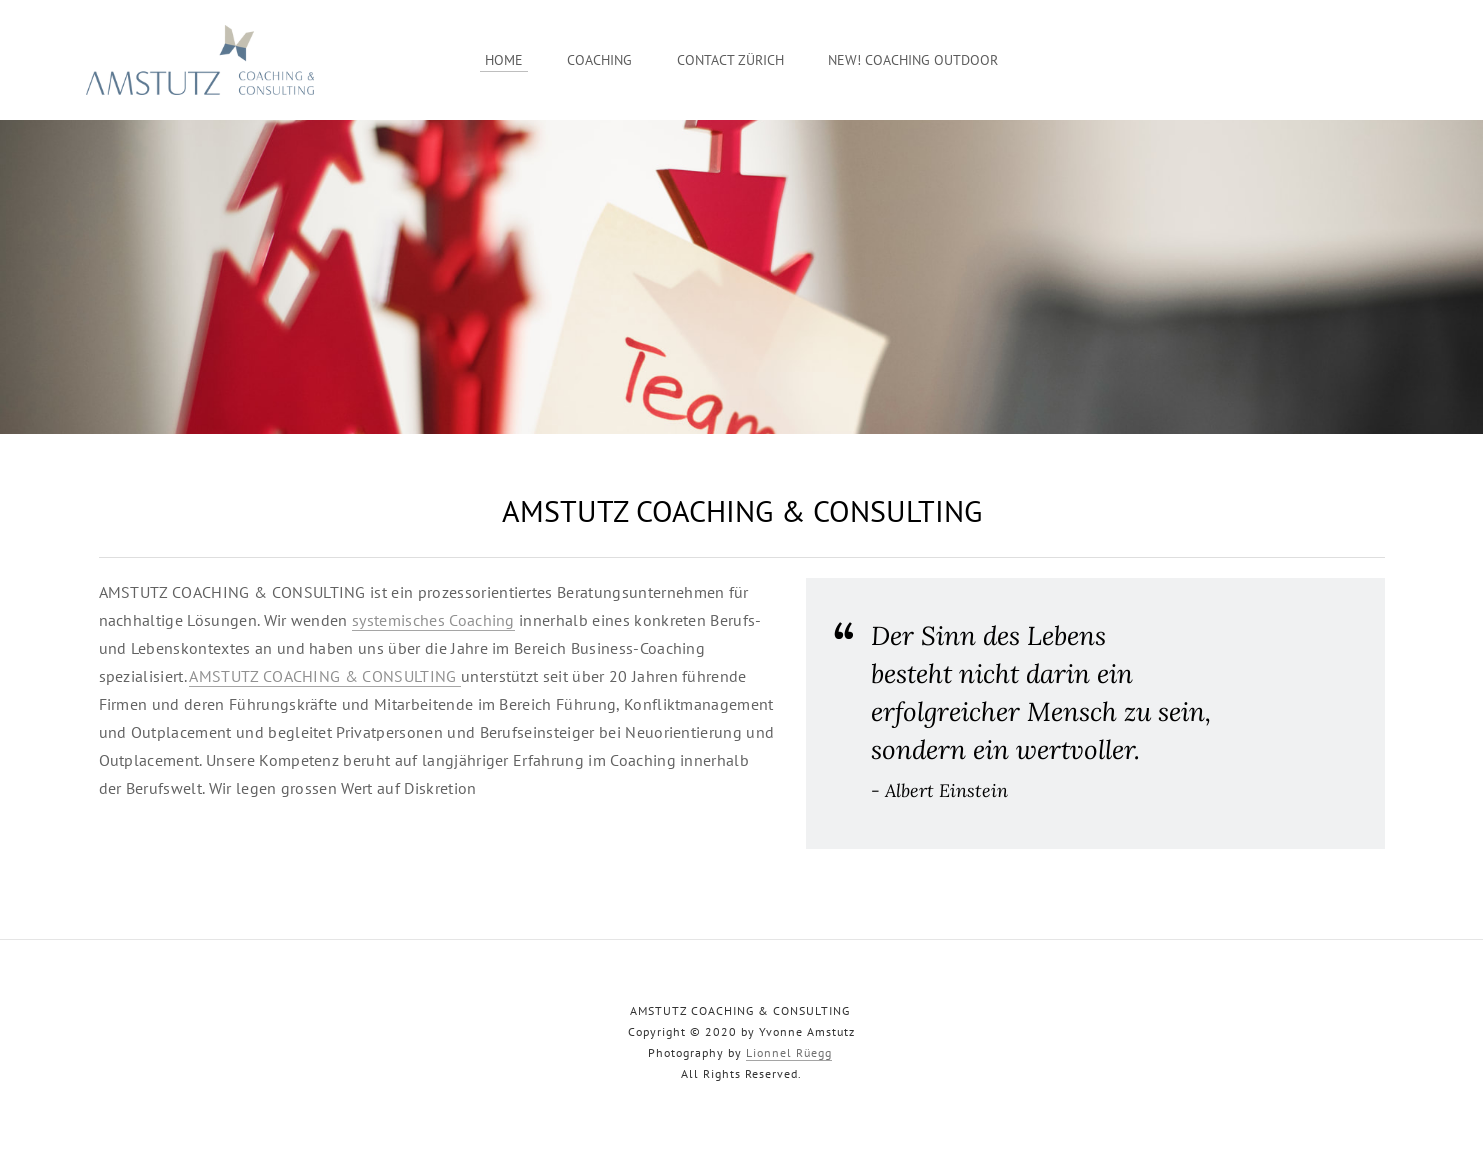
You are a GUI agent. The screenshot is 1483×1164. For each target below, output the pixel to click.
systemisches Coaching (433, 620)
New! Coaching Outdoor (913, 60)
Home (504, 60)
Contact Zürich (730, 60)
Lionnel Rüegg (789, 1052)
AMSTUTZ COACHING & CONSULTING (325, 676)
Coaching (599, 60)
